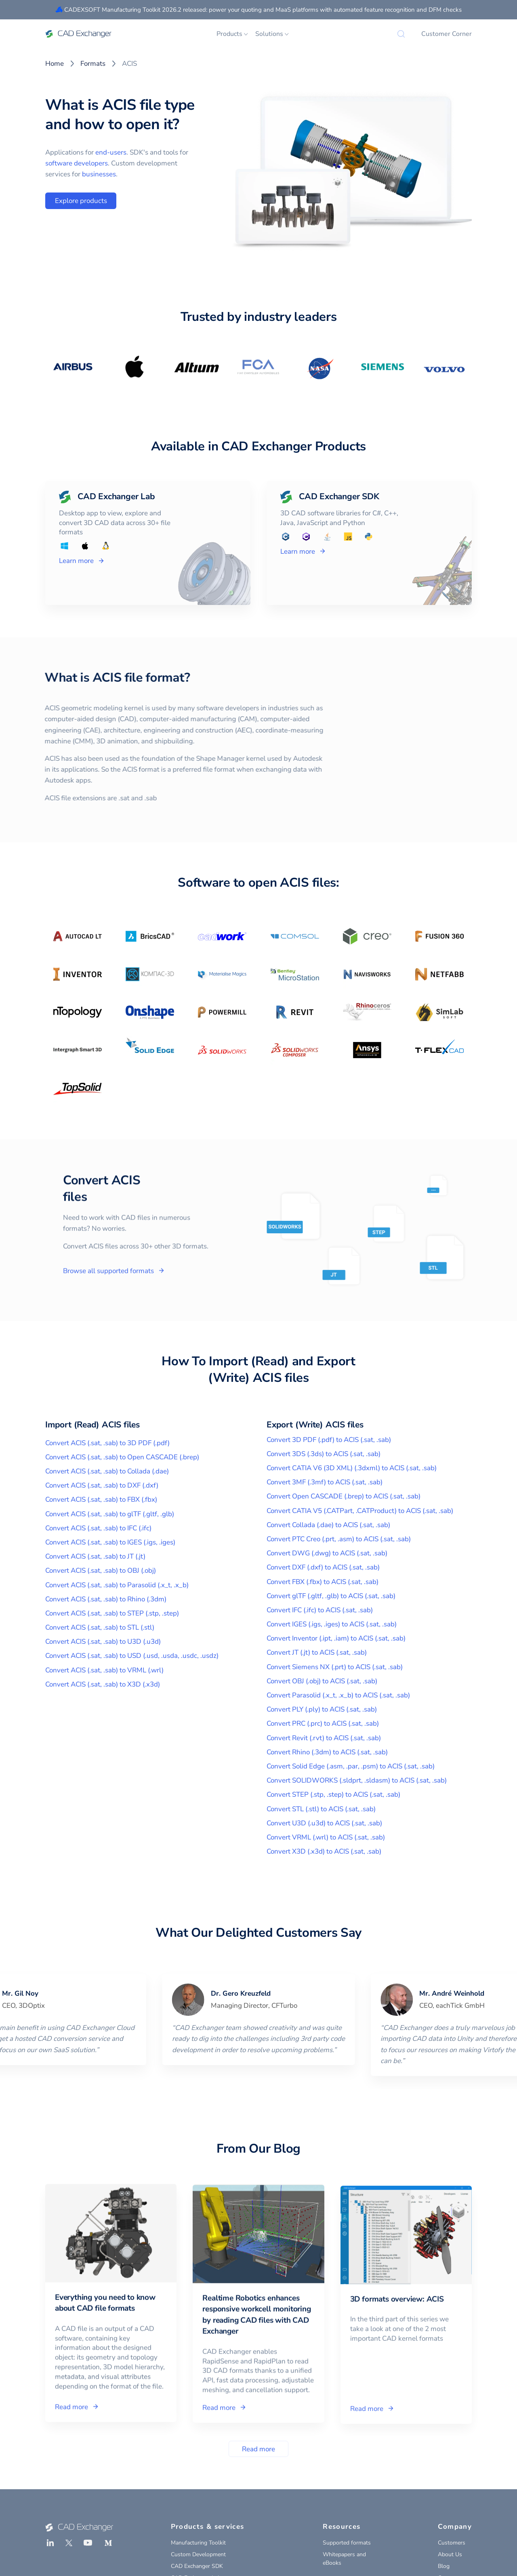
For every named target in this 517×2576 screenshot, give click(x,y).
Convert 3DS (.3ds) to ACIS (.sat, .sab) (323, 1454)
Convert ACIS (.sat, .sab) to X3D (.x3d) (102, 1684)
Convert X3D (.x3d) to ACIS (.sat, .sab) (324, 1851)
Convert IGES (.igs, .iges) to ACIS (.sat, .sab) (332, 1624)
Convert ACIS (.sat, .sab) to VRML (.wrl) (104, 1670)
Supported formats (347, 2543)
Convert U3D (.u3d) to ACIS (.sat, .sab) (324, 1823)
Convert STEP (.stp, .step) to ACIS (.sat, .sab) (333, 1794)
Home (54, 63)
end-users (110, 152)
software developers (76, 163)
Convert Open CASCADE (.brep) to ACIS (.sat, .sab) (343, 1496)
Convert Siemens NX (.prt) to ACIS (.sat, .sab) (335, 1667)
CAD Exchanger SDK (197, 2566)
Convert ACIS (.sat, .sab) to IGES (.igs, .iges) (110, 1542)
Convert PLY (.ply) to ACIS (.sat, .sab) (322, 1709)
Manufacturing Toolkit (198, 2543)
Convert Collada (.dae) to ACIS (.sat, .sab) (328, 1525)
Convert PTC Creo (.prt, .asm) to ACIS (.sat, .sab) (339, 1539)
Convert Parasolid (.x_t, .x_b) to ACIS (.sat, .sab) (338, 1695)
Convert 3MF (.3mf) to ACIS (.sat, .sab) (324, 1482)
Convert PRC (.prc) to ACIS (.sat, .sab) (323, 1723)
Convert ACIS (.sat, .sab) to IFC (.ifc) (98, 1528)
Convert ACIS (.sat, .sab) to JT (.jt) (95, 1556)
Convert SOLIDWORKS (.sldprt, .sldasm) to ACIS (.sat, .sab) (357, 1780)
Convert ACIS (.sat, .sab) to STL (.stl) (99, 1627)
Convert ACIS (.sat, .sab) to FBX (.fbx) (101, 1499)
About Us (450, 2554)
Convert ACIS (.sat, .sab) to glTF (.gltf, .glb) (109, 1514)
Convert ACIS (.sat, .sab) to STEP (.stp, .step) (112, 1613)
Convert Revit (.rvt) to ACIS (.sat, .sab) (324, 1738)
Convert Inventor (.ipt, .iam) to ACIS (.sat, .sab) (336, 1638)
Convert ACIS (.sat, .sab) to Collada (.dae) (107, 1471)
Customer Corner (446, 33)
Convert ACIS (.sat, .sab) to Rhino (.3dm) (105, 1599)
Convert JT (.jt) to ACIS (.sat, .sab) (317, 1652)
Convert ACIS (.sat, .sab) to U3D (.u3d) (103, 1641)
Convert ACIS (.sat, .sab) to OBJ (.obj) (100, 1570)
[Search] (401, 34)
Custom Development (198, 2554)
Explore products (81, 200)
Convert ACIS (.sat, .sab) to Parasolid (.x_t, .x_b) (117, 1585)
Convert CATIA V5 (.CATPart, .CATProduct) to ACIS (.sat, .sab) (360, 1510)
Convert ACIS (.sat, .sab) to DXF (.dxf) (101, 1485)
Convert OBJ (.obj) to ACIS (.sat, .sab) (322, 1681)
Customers (451, 2543)
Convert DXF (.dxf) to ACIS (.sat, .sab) (323, 1567)
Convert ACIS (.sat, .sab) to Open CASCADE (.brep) (122, 1457)
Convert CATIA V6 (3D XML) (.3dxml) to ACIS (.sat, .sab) (352, 1468)
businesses (99, 174)
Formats (92, 63)
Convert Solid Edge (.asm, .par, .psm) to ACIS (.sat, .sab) (351, 1766)
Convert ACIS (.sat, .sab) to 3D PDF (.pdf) (107, 1443)
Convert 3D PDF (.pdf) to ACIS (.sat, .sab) (329, 1439)
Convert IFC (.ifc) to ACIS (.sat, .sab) (320, 1610)
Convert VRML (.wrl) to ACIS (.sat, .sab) (326, 1837)
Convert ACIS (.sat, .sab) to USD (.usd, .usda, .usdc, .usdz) (132, 1655)
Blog (444, 2566)
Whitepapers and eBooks (344, 2559)
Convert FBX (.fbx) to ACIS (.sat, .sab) (322, 1581)
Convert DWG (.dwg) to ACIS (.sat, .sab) (327, 1553)
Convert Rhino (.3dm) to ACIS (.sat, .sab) (327, 1752)
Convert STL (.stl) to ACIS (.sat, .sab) (321, 1809)
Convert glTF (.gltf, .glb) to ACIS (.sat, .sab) (331, 1596)
